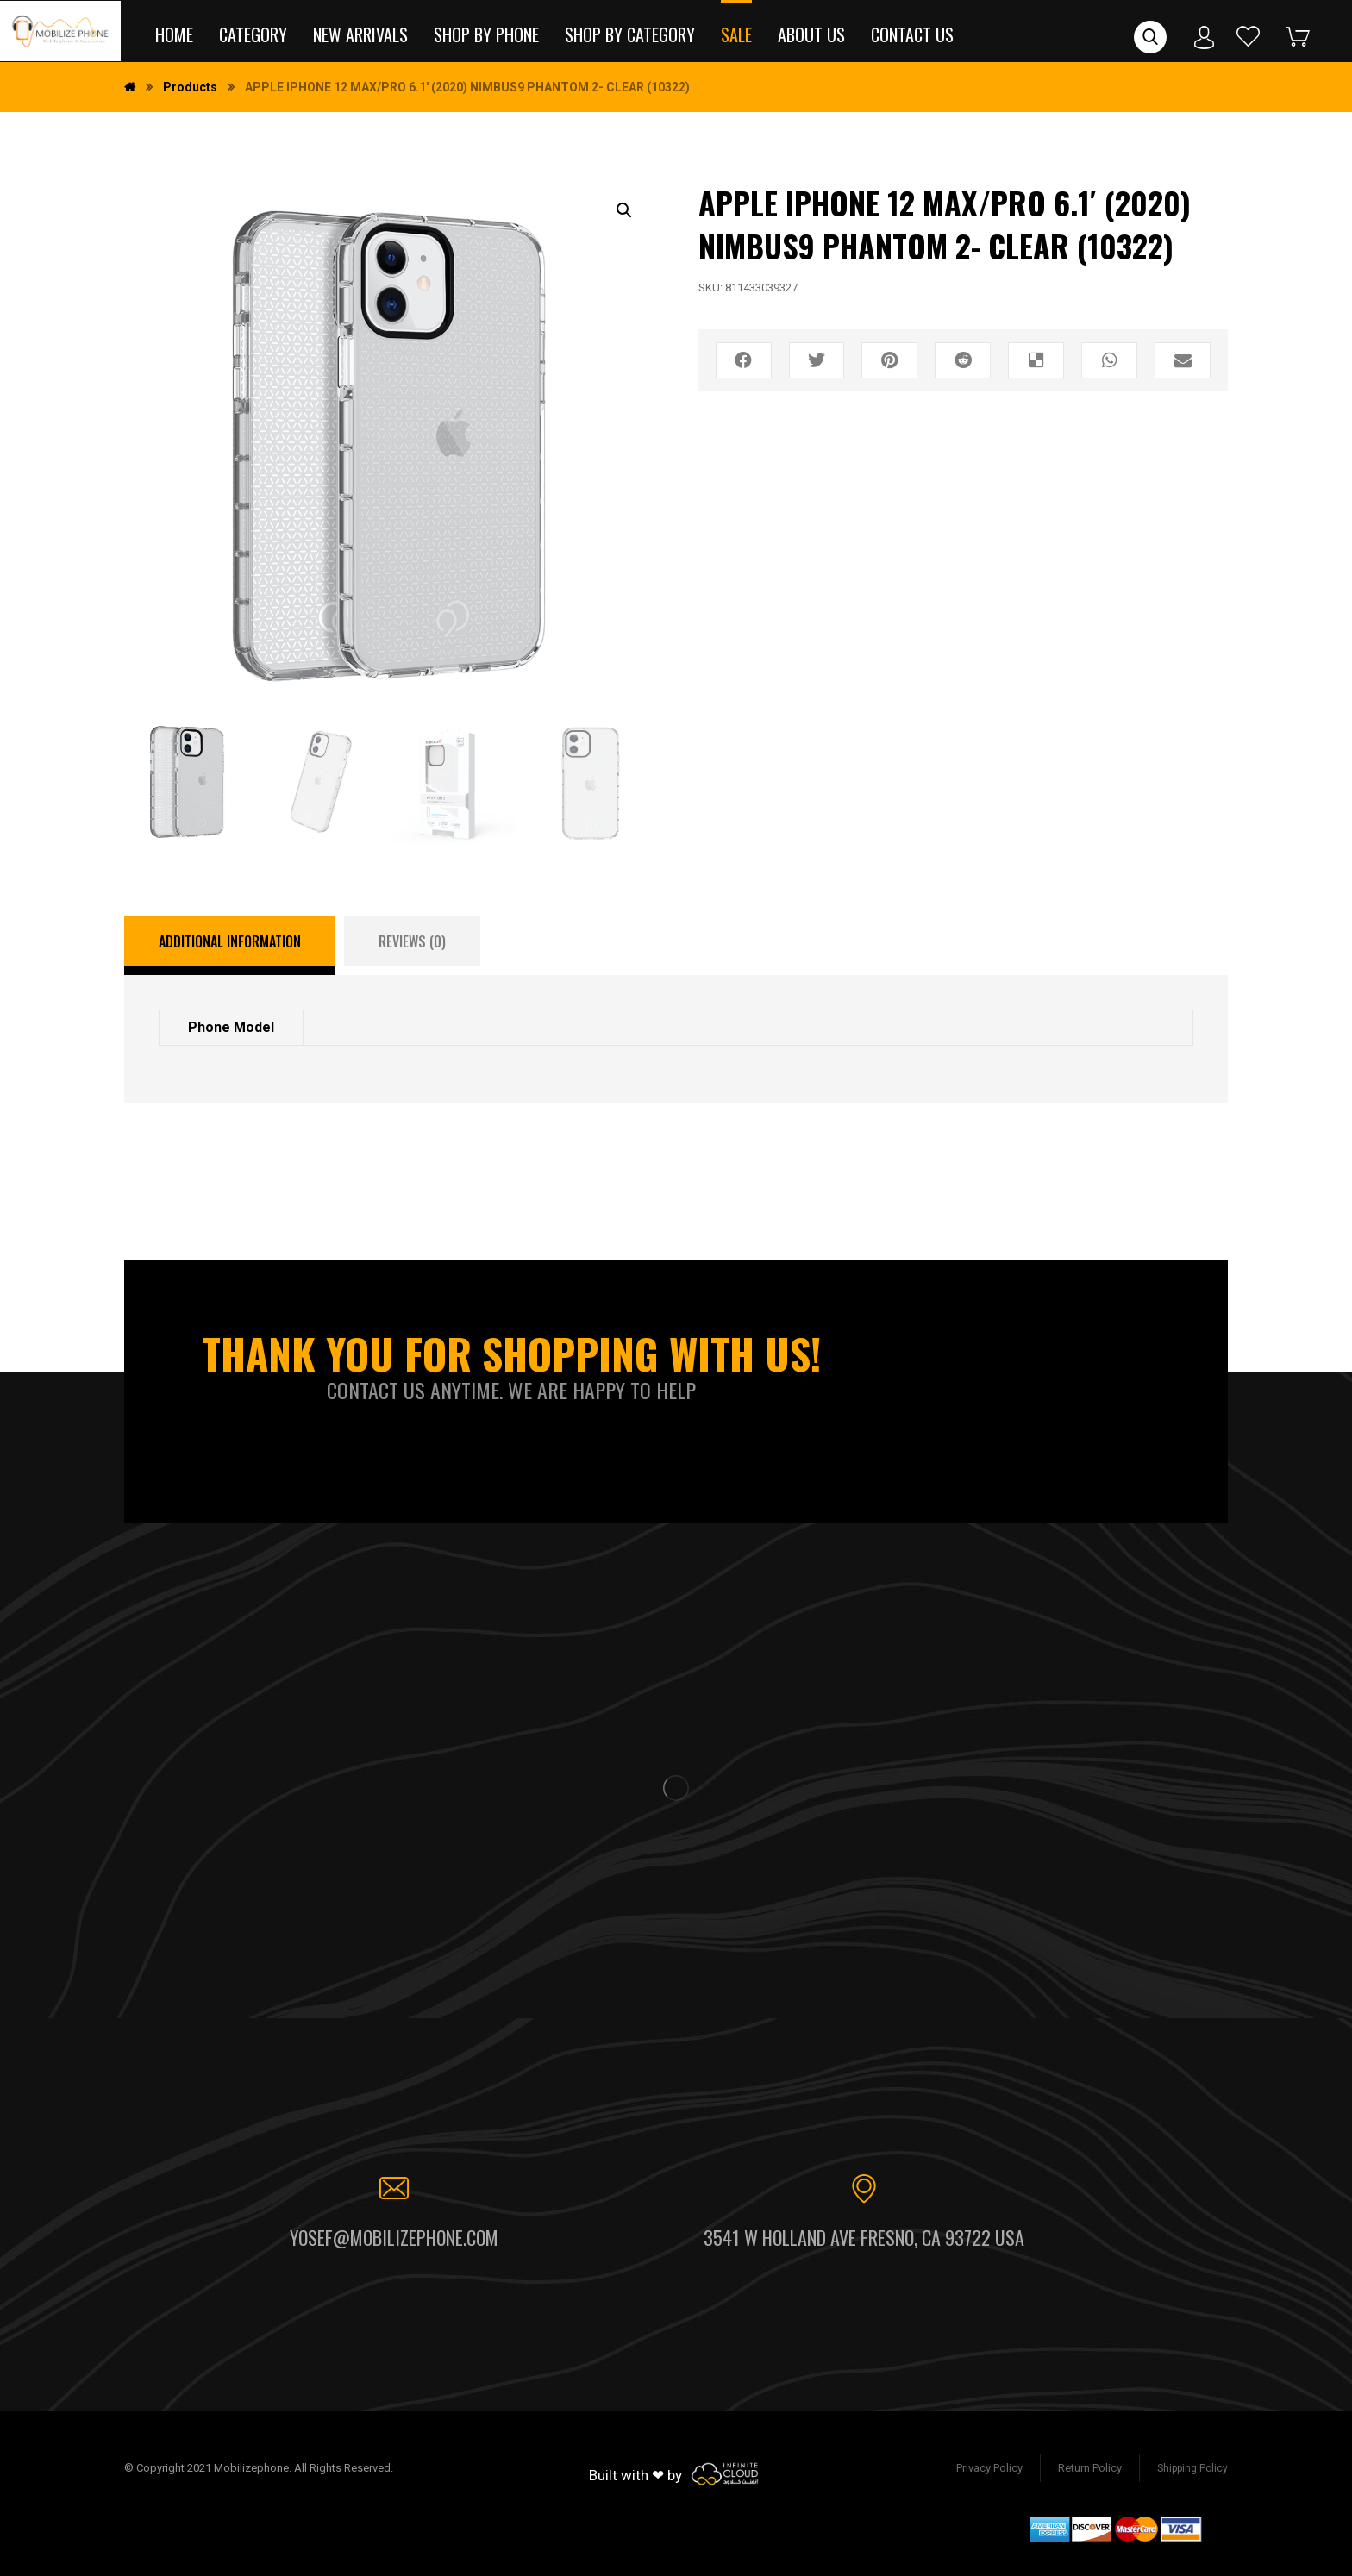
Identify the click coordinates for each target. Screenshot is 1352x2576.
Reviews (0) (412, 941)
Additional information (230, 941)
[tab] (229, 945)
